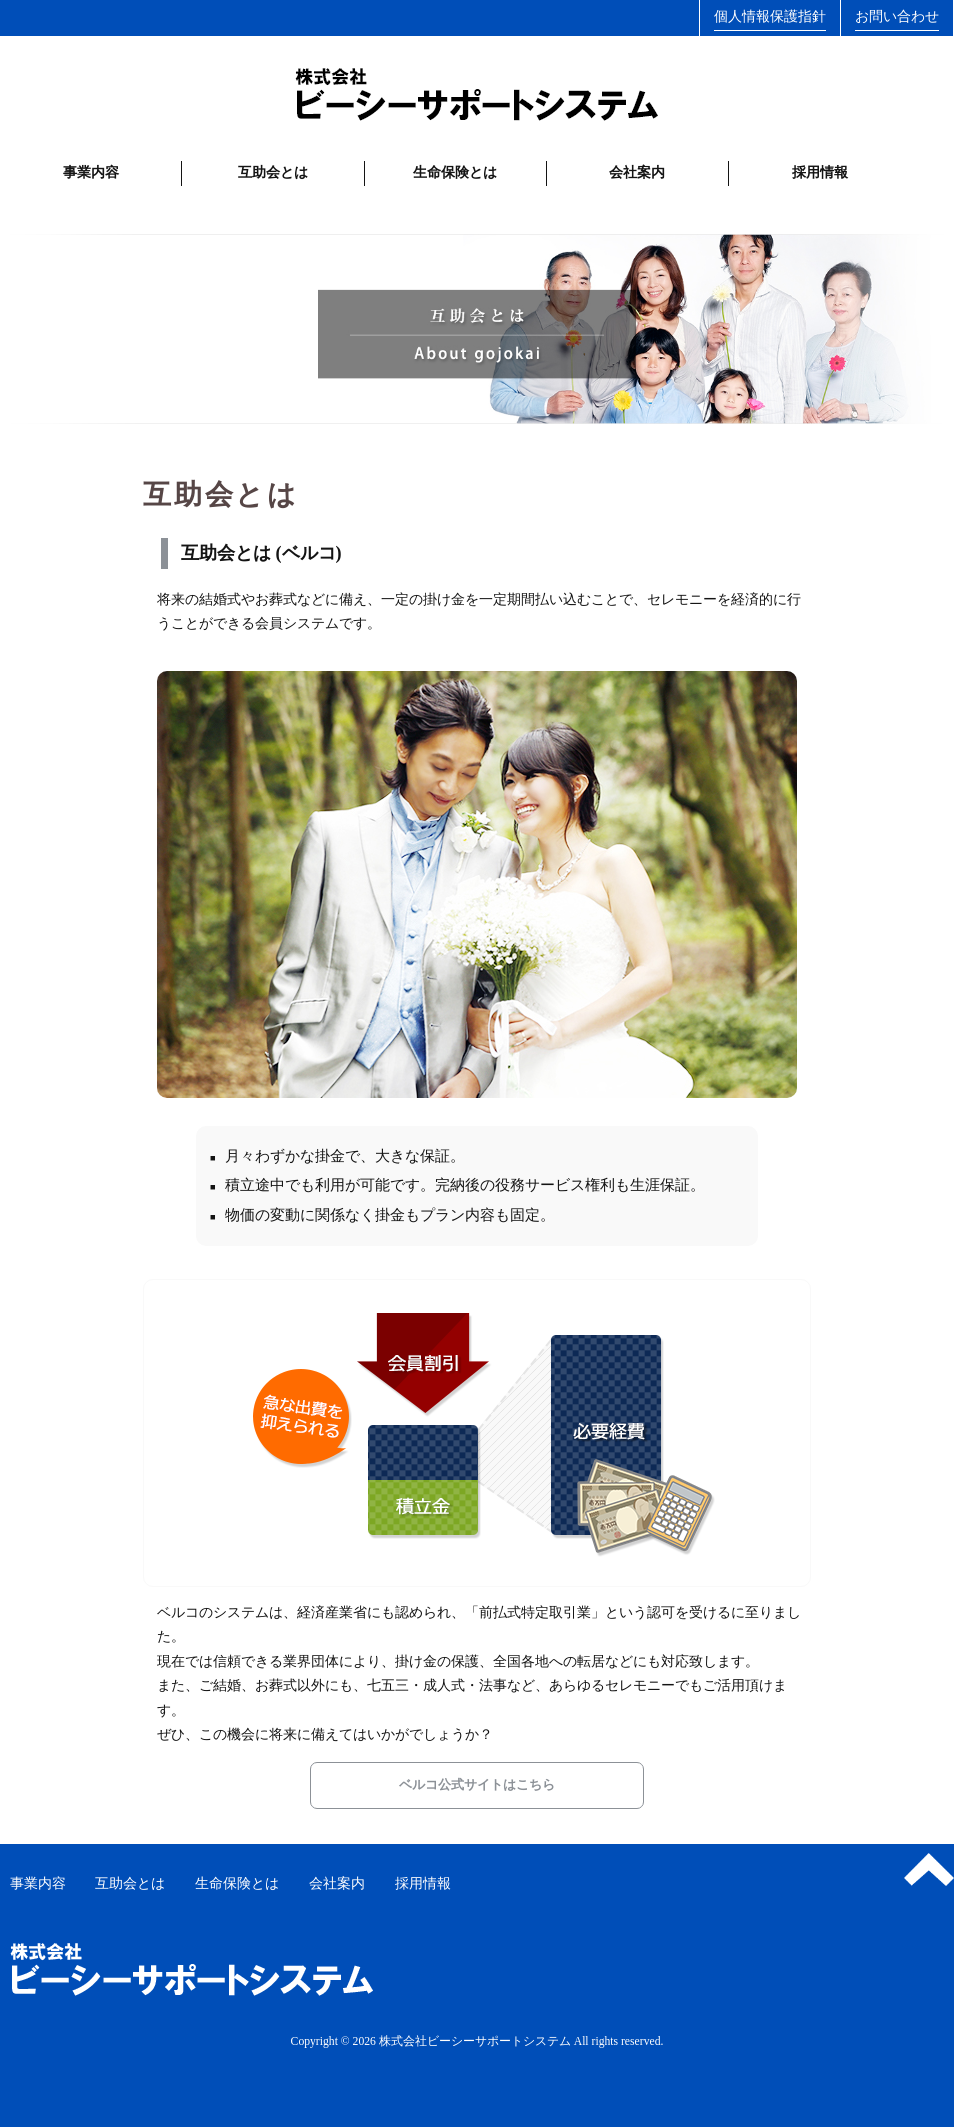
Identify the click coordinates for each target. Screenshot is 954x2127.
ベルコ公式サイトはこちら (477, 1784)
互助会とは (273, 172)
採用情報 (820, 172)
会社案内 (637, 172)
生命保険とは (455, 172)
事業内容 (91, 172)
